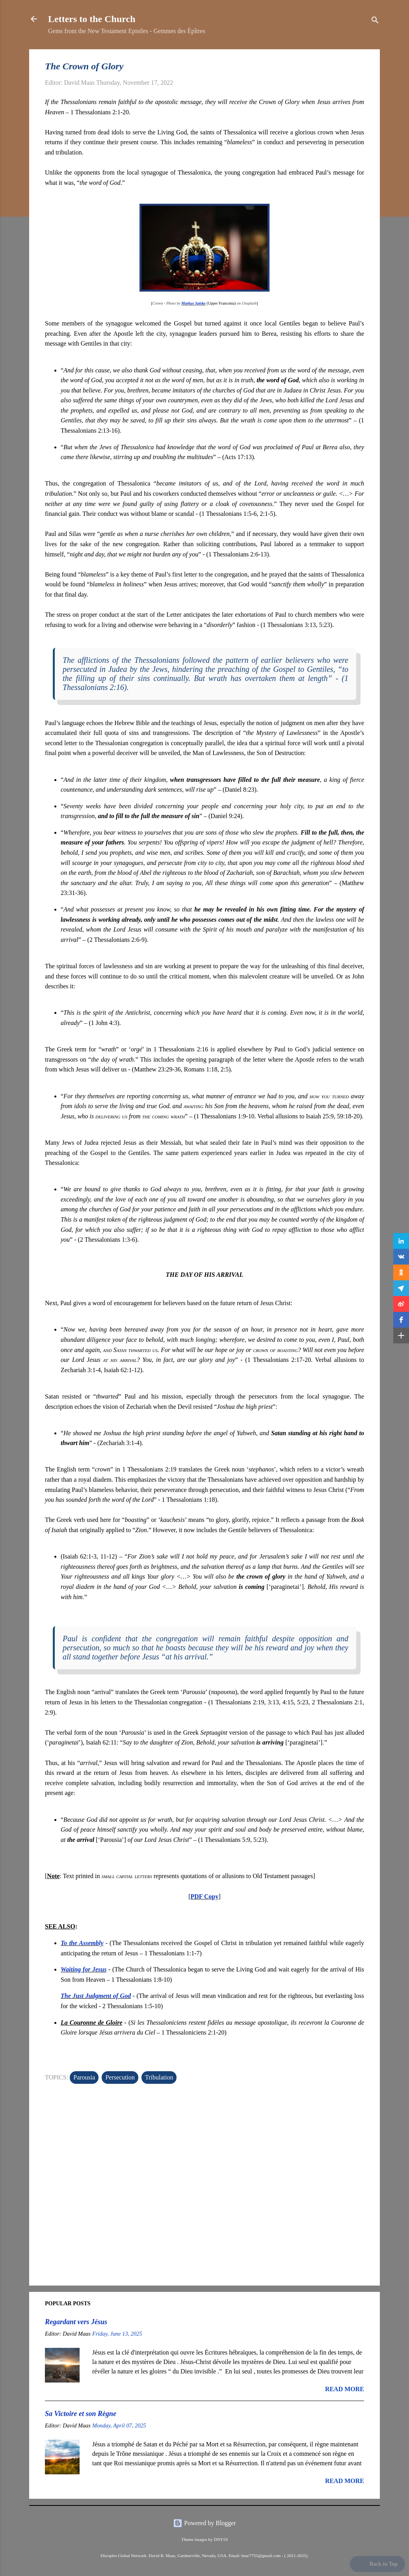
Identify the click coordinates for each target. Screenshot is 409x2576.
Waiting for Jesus (83, 1969)
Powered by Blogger (204, 2523)
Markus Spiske (193, 303)
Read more (344, 2389)
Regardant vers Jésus (76, 2322)
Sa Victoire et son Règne (80, 2414)
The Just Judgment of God (96, 1995)
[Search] (375, 21)
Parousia (84, 2077)
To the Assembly (82, 1943)
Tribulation (159, 2077)
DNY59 (220, 2539)
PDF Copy (205, 1896)
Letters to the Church (92, 19)
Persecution (120, 2077)
